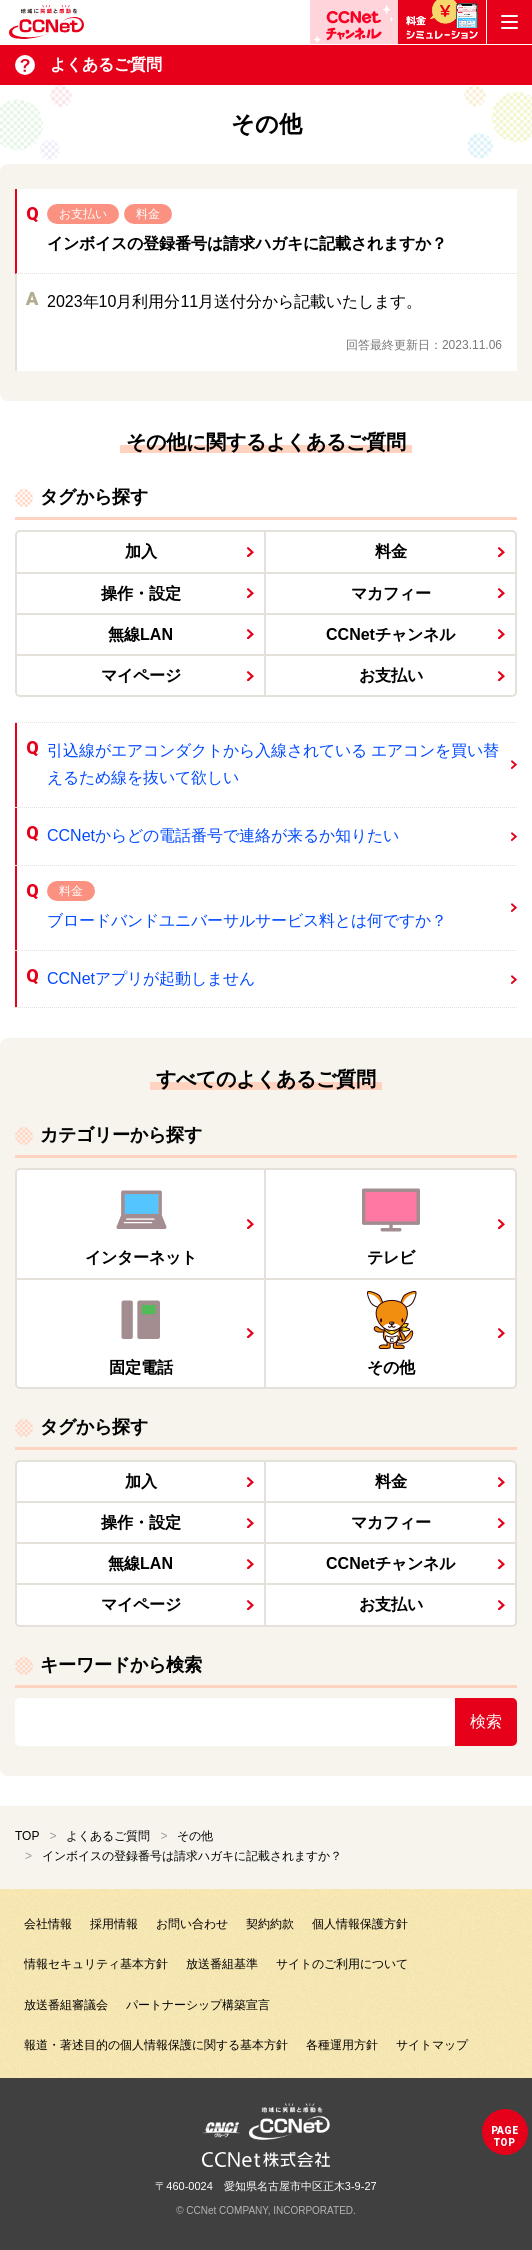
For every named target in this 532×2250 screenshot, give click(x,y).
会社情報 (48, 1924)
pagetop (504, 2136)
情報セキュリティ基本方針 (96, 1964)
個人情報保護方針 (360, 1924)
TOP (27, 1836)
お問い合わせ (192, 1924)
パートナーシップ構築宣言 (198, 2005)
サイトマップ (432, 2045)
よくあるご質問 (108, 1836)
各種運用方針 (342, 2045)
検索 (486, 1721)
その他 (195, 1836)
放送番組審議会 (66, 2005)
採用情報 (114, 1924)
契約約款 (270, 1924)
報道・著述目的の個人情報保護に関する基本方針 (156, 2045)
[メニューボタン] (509, 22)
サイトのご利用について (342, 1964)
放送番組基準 (222, 1964)
